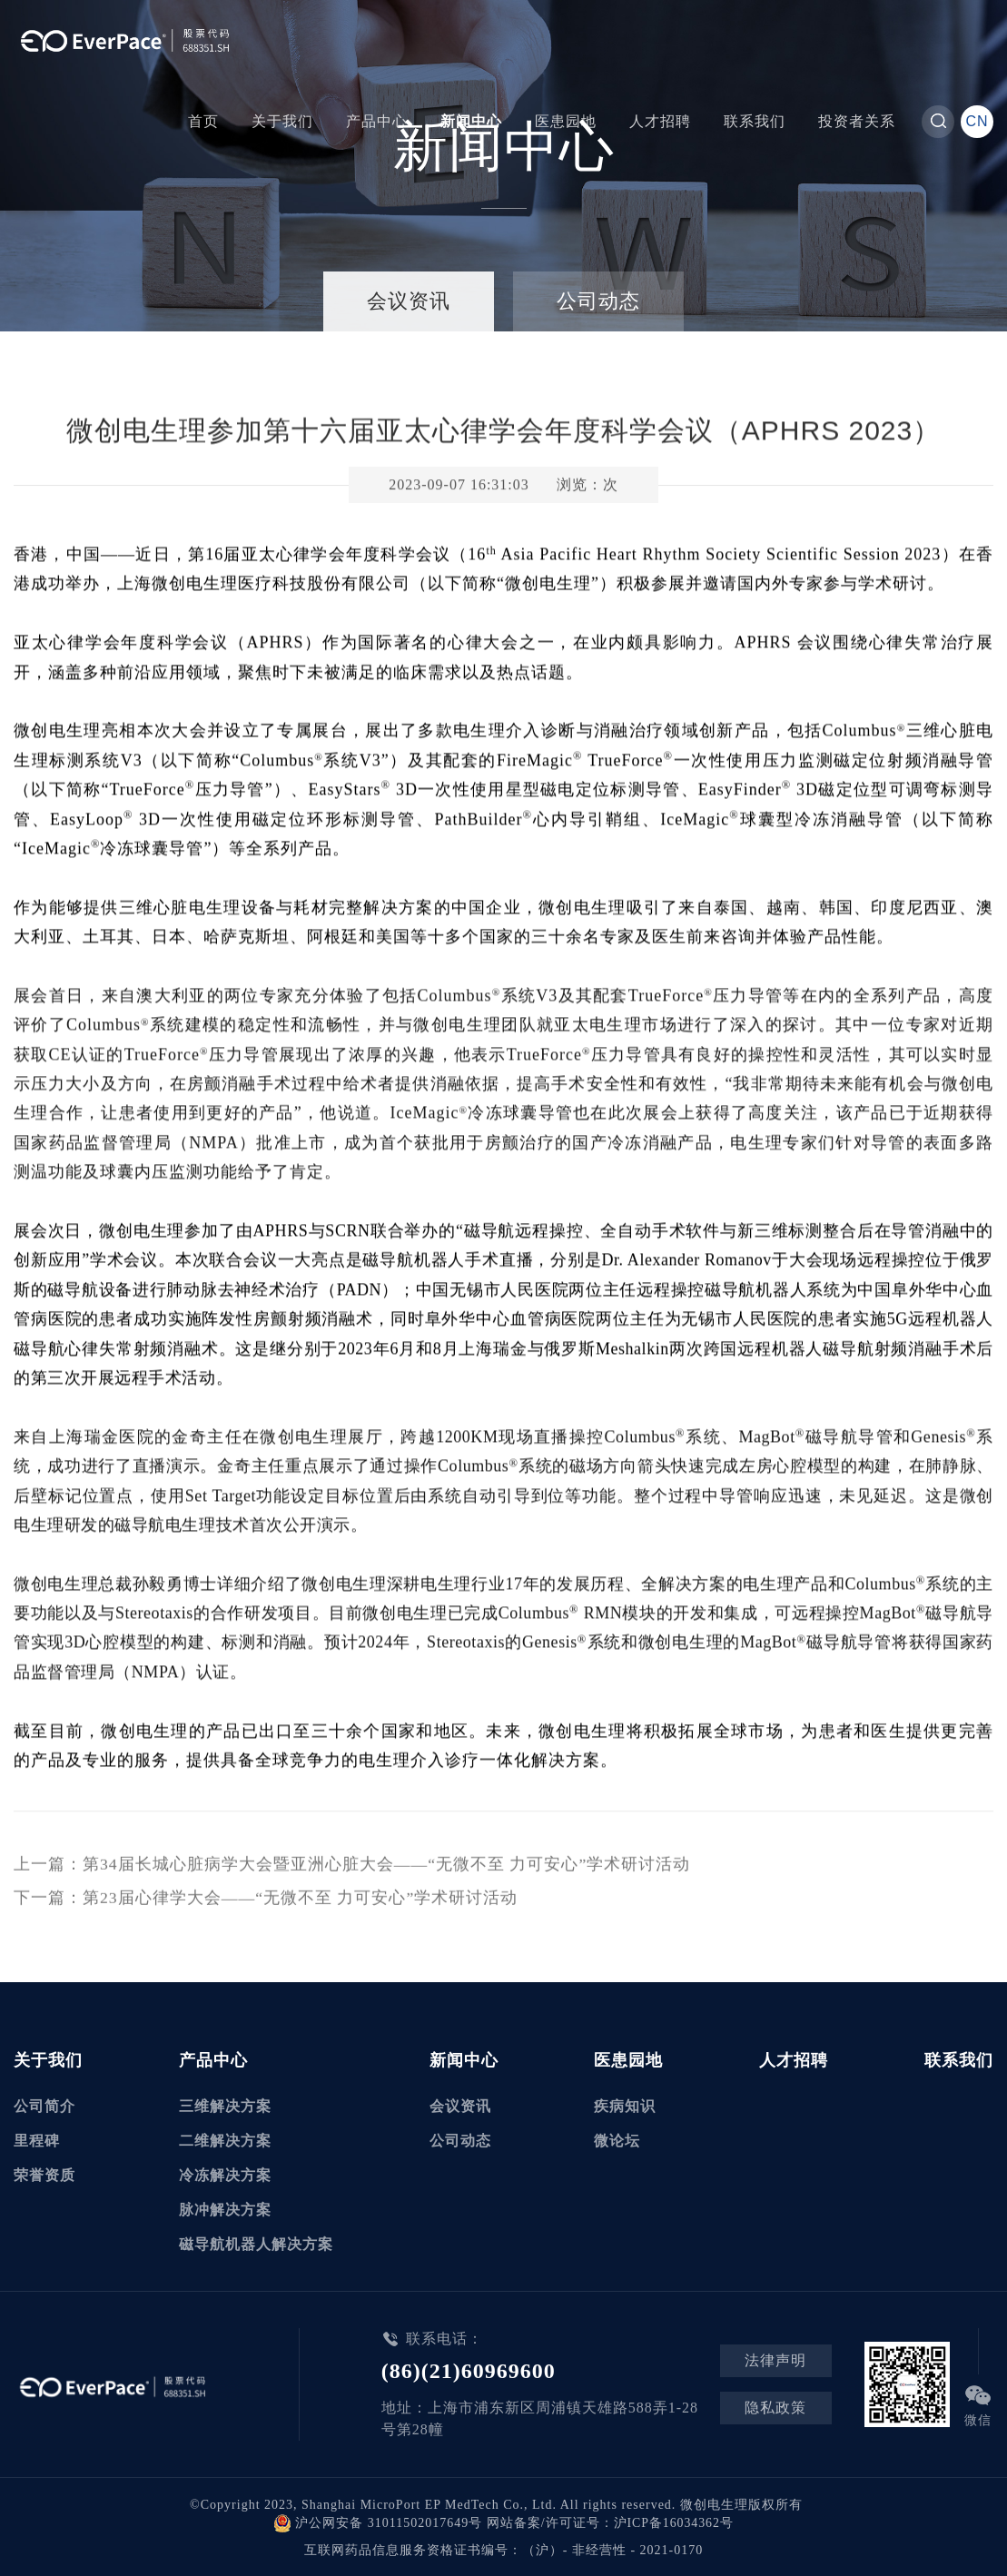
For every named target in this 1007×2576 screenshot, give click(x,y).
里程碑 (37, 2139)
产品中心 (377, 121)
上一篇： (352, 1868)
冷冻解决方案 (225, 2173)
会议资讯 (408, 301)
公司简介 (44, 2104)
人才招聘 (660, 121)
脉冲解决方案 (225, 2208)
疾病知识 (625, 2104)
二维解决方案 (225, 2139)
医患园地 (566, 121)
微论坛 (617, 2139)
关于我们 (282, 121)
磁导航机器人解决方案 (256, 2242)
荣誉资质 (44, 2173)
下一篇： (266, 1900)
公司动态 (598, 301)
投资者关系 (856, 121)
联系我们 (754, 121)
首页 (203, 121)
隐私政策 (776, 2405)
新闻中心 (471, 121)
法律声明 (776, 2358)
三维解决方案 (225, 2104)
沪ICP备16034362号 (674, 2521)
